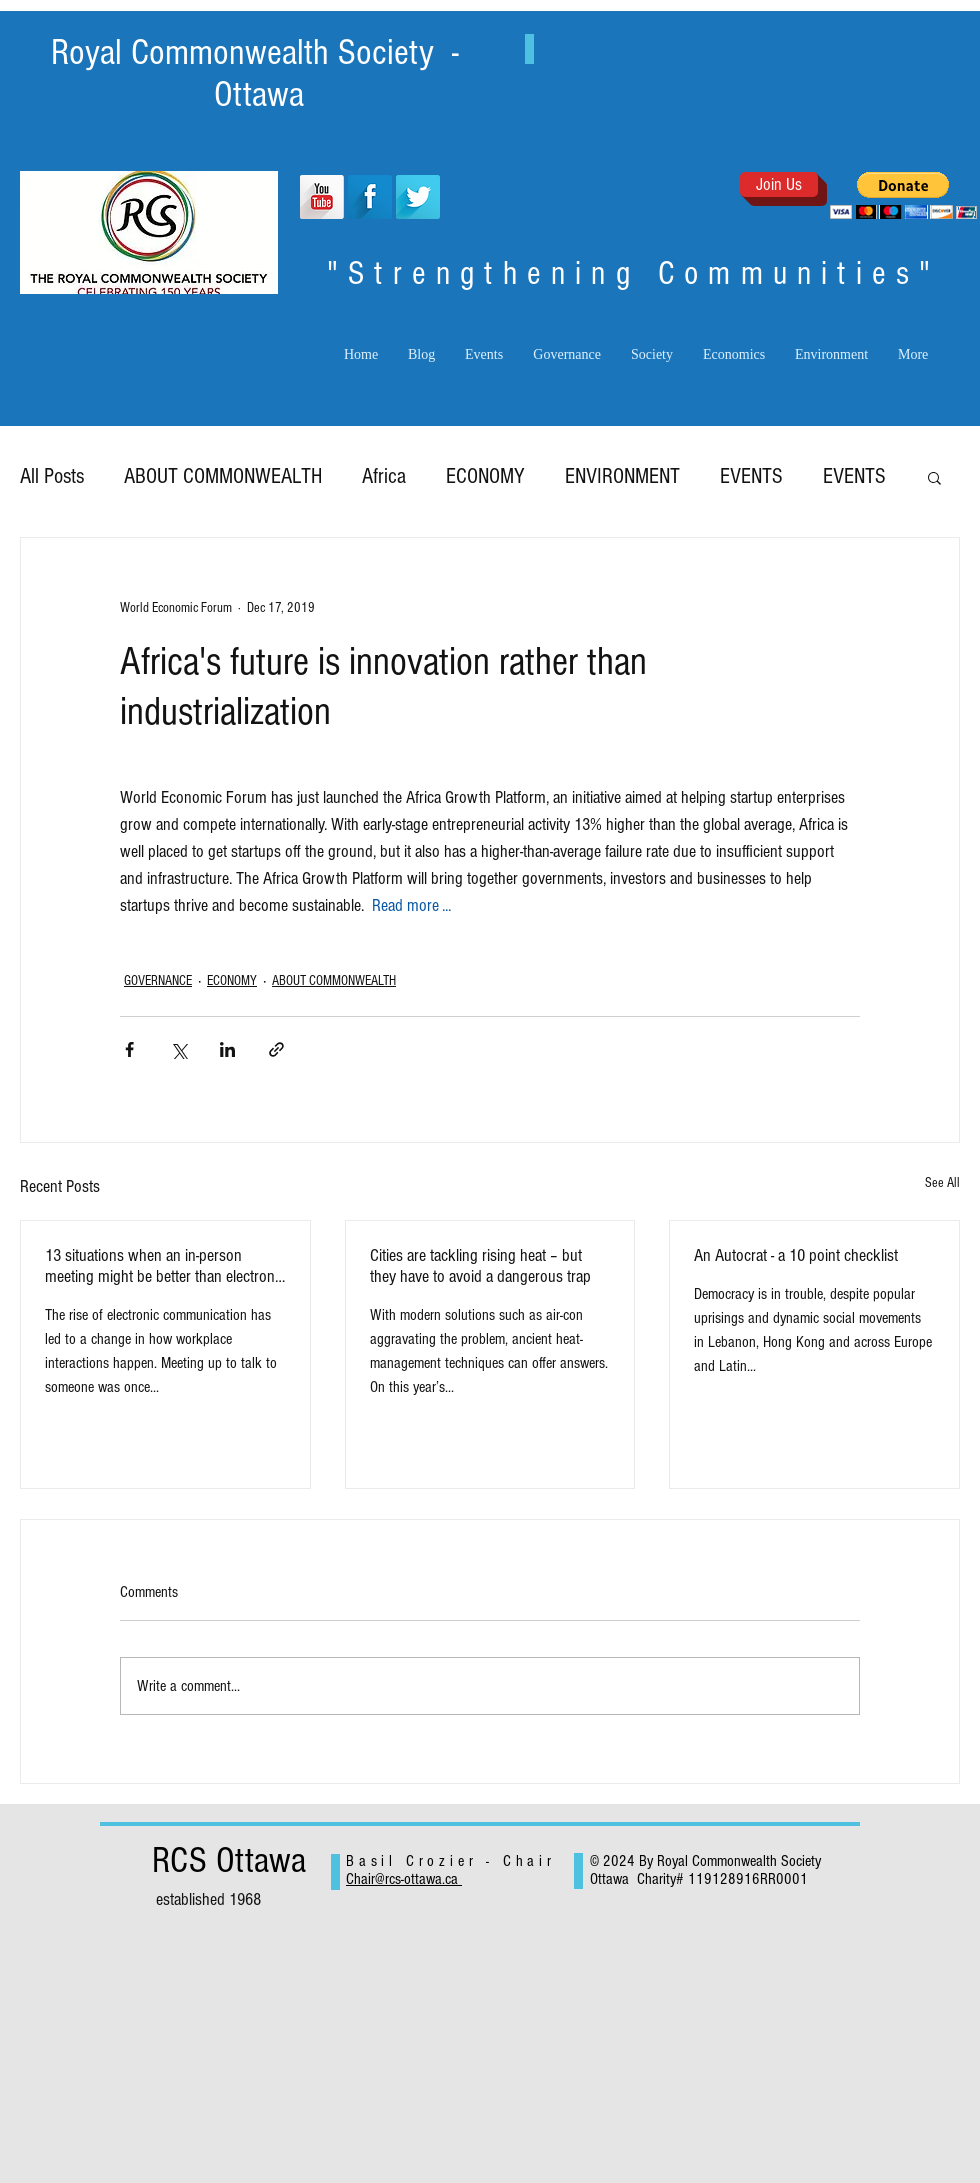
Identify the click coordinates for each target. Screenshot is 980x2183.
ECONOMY (485, 476)
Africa (384, 476)
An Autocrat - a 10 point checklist (796, 1255)
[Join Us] (779, 184)
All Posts (52, 476)
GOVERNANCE (158, 981)
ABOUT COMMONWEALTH (223, 476)
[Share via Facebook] (129, 1049)
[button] (903, 195)
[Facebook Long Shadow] (370, 197)
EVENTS (751, 476)
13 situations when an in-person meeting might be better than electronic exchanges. (165, 1266)
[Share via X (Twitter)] (178, 1049)
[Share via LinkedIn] (227, 1049)
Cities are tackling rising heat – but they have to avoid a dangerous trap (480, 1266)
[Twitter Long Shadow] (418, 197)
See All (942, 1183)
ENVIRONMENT (622, 476)
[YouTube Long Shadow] (322, 197)
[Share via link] (276, 1049)
